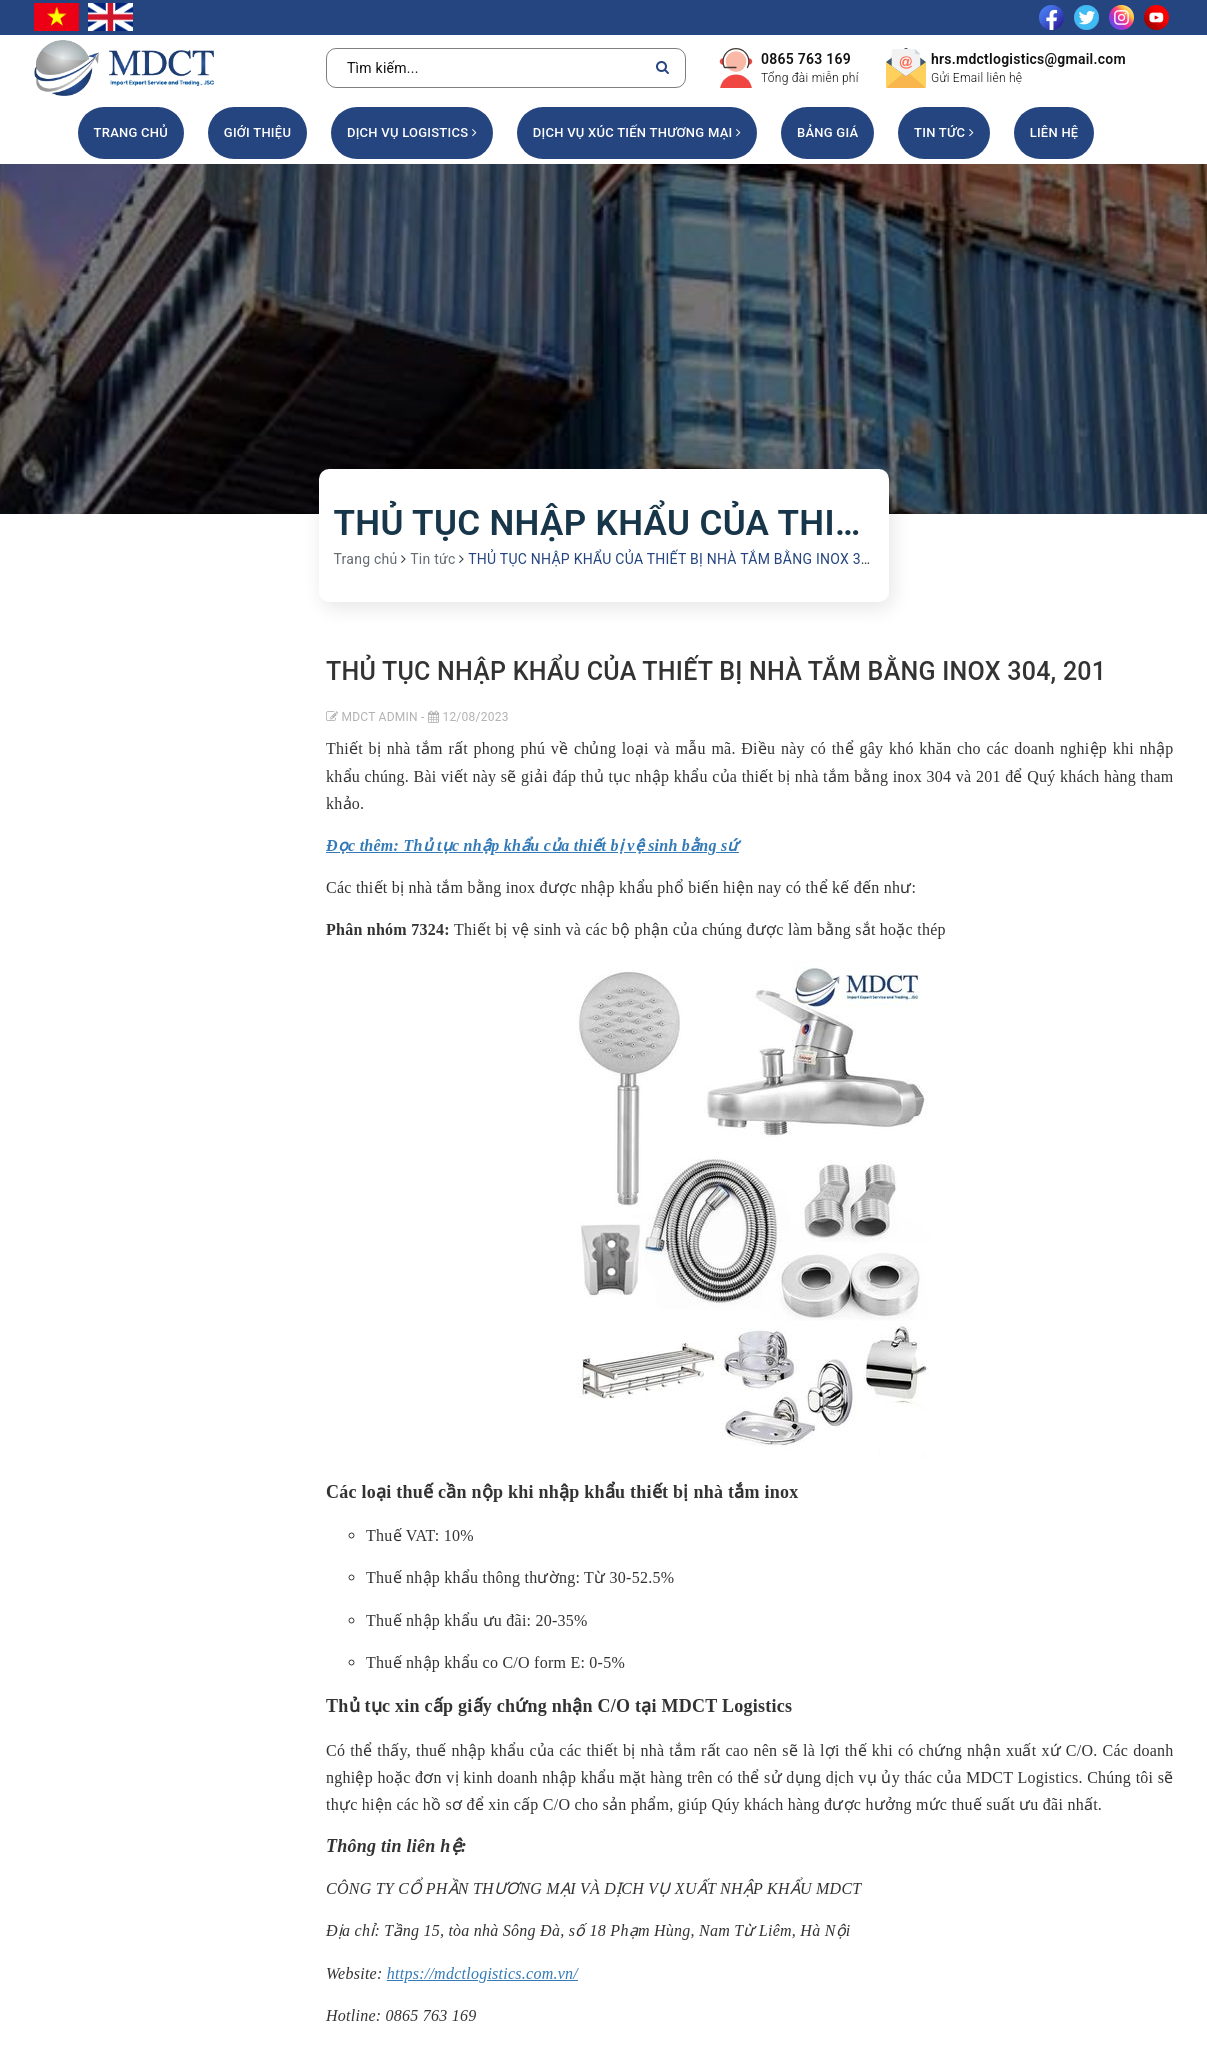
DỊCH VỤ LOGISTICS (412, 132)
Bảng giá (827, 132)
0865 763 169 (806, 59)
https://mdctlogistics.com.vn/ (482, 1973)
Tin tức (944, 132)
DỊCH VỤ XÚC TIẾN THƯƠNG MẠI (637, 132)
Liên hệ (1054, 132)
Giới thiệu (257, 132)
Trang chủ (131, 132)
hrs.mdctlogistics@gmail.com (1028, 59)
